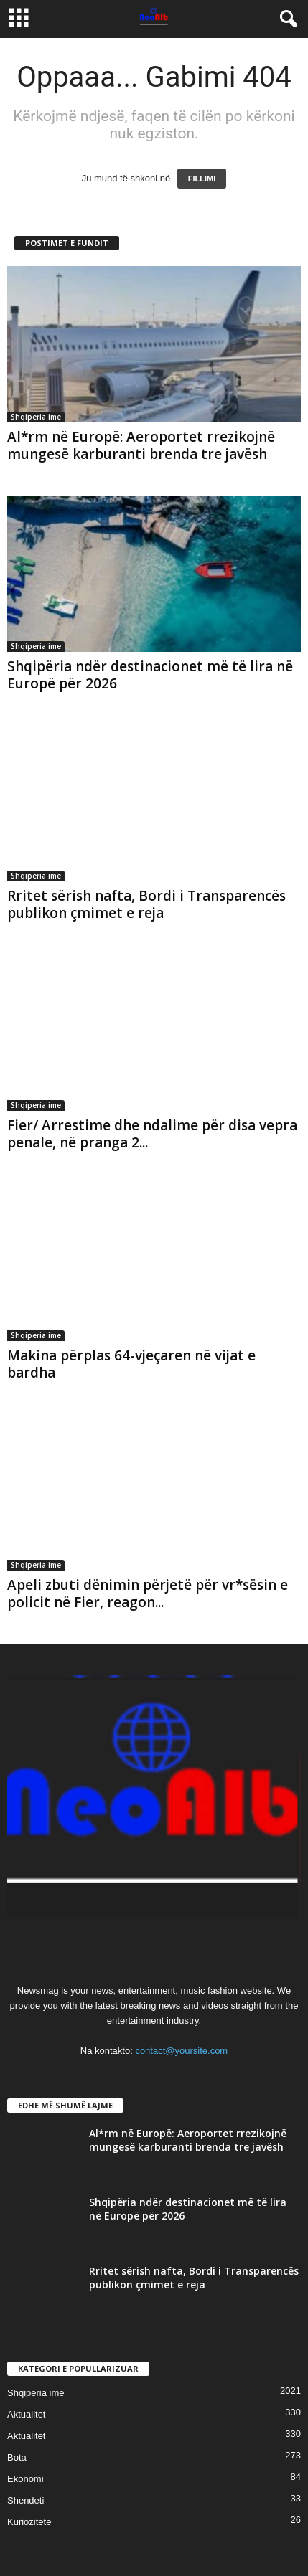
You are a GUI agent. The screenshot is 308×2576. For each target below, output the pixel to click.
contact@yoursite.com (181, 2050)
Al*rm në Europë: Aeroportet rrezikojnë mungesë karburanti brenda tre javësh (141, 445)
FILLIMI (202, 178)
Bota (17, 2457)
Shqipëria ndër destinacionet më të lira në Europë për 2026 (150, 675)
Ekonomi (25, 2478)
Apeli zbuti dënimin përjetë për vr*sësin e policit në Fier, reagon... (147, 1593)
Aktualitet (26, 2414)
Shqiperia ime (36, 417)
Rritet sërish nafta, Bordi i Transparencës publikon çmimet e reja (146, 904)
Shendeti (25, 2500)
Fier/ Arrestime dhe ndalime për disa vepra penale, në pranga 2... (152, 1134)
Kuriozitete (29, 2521)
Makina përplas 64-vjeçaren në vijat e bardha (131, 1364)
